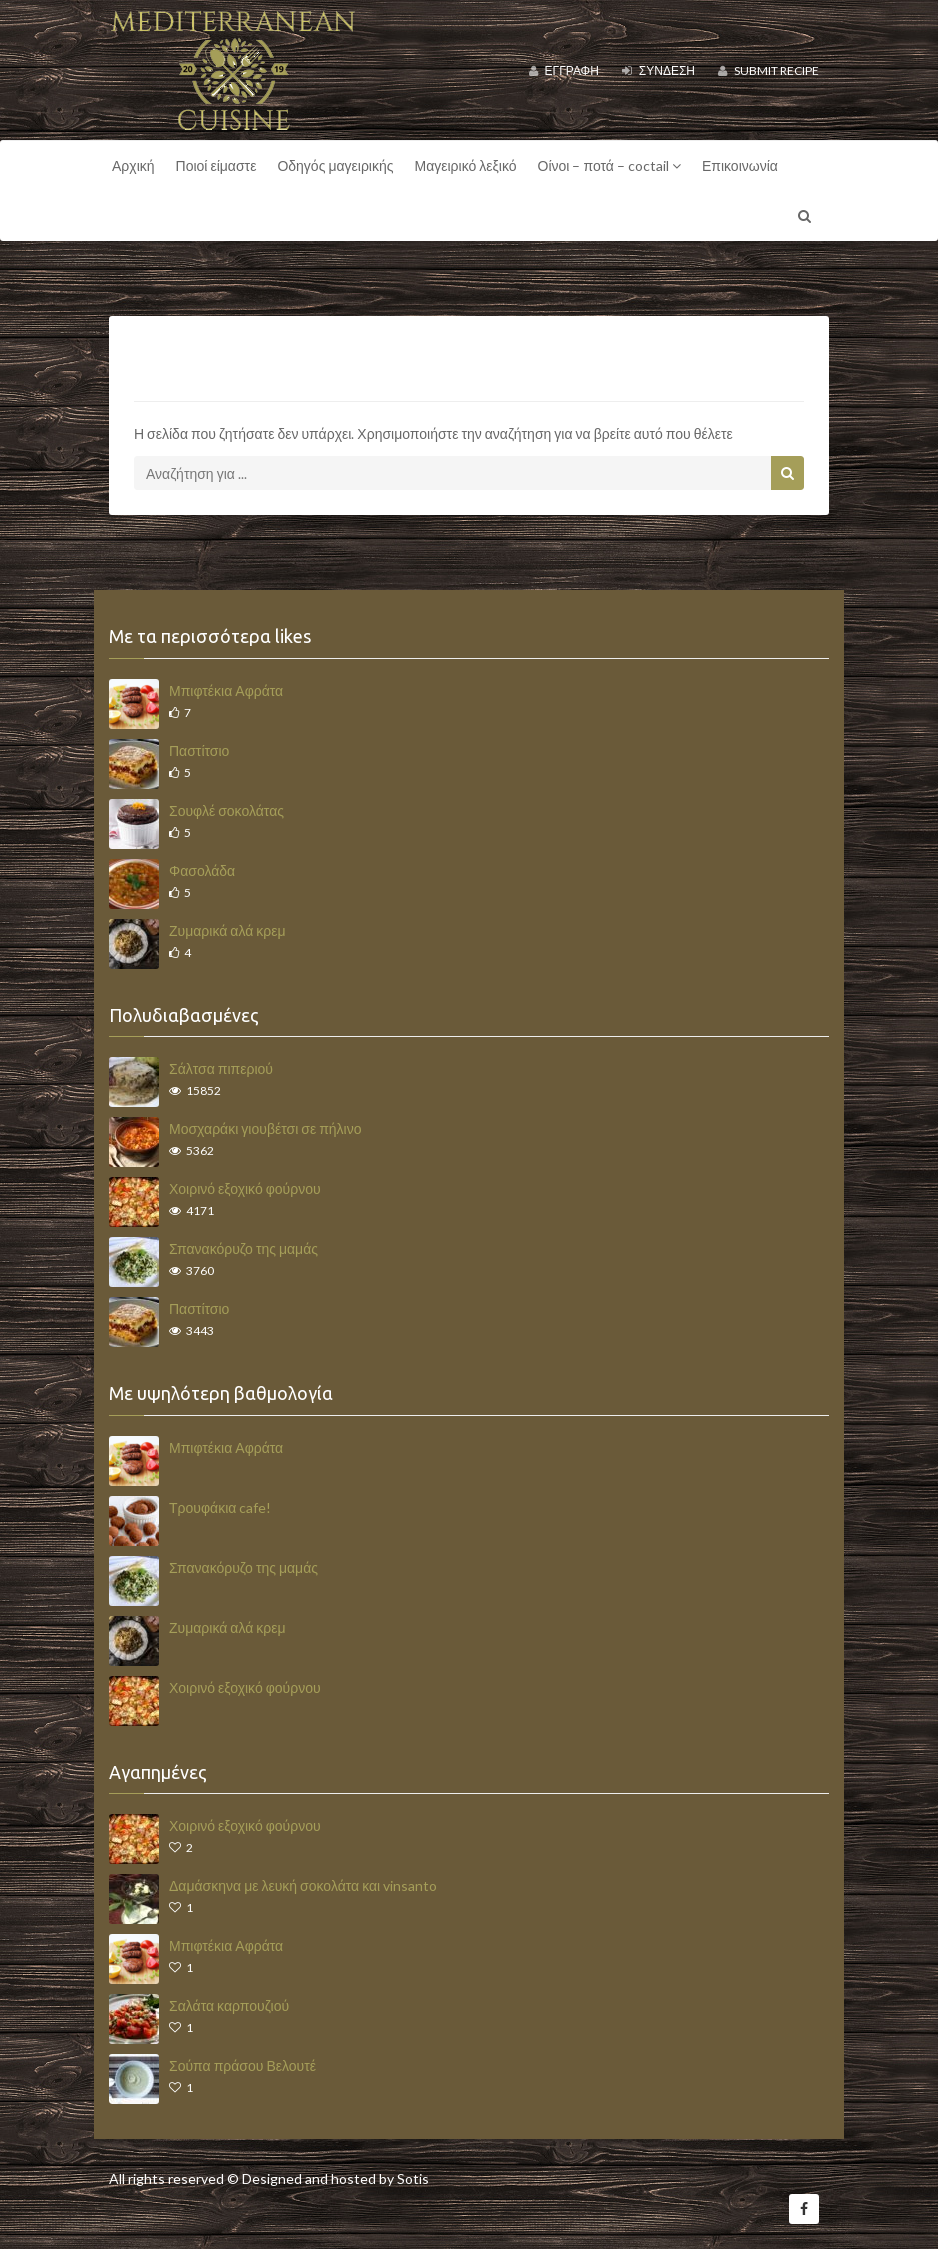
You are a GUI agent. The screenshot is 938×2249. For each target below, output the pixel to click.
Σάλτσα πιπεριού (221, 1068)
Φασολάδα (202, 870)
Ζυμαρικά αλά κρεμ (227, 930)
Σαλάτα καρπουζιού (229, 2005)
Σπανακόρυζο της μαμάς (243, 1248)
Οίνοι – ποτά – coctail (609, 165)
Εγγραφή (564, 70)
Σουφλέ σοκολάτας (226, 810)
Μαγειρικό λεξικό (466, 165)
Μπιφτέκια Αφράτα (226, 690)
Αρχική (133, 165)
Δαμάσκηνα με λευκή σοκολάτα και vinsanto (303, 1885)
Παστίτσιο (199, 750)
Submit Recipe (768, 70)
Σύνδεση (658, 70)
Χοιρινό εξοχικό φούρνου (245, 1188)
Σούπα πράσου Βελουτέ (242, 2065)
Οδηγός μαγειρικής (335, 165)
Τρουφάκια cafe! (220, 1507)
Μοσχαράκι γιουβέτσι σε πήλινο (265, 1128)
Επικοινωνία (740, 165)
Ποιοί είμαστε (216, 165)
